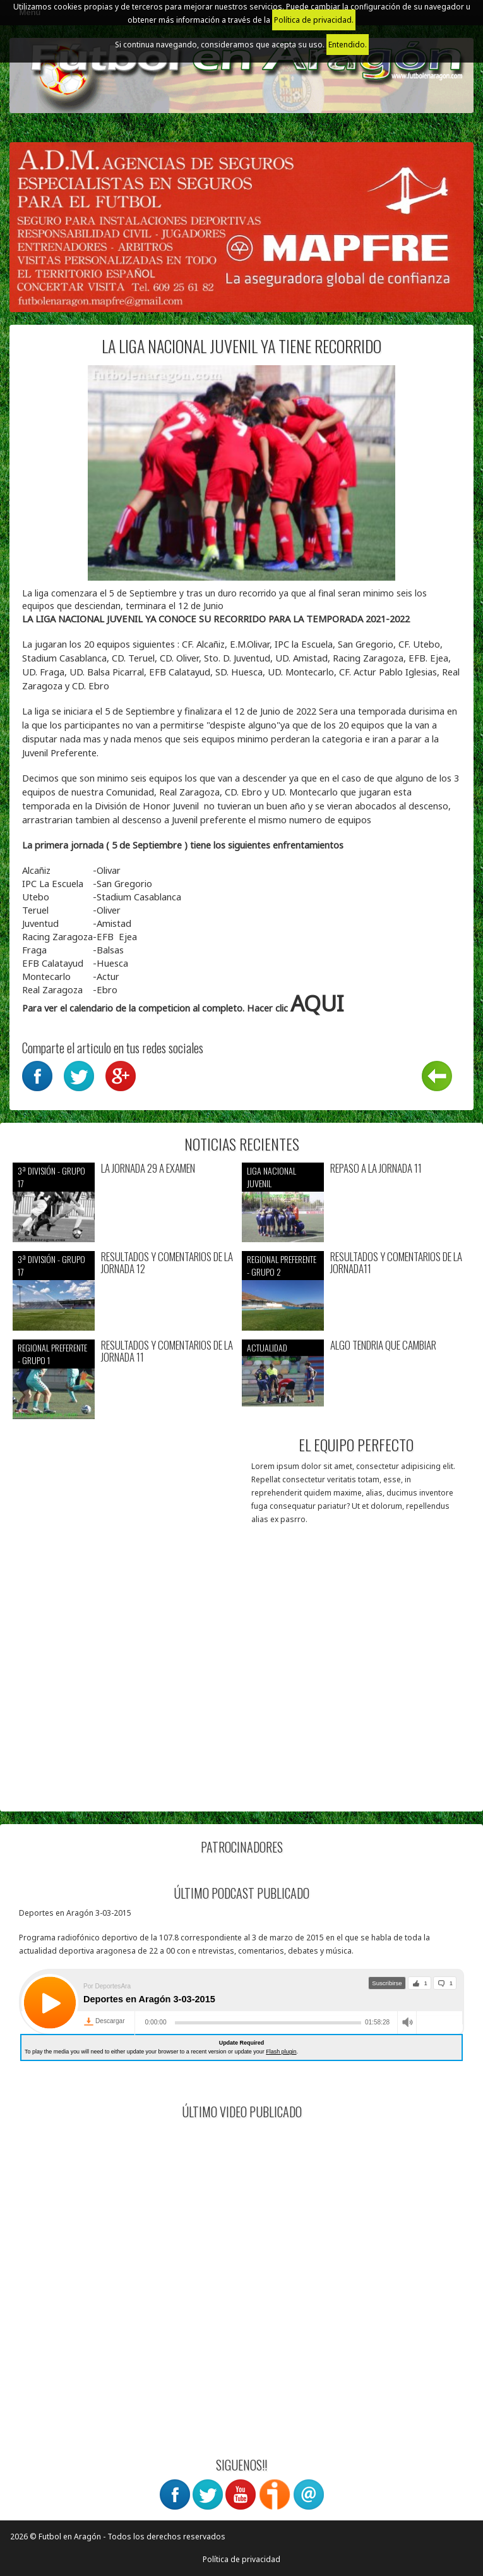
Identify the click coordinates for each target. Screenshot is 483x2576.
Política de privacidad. (314, 20)
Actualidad (267, 1347)
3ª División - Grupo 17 (51, 1177)
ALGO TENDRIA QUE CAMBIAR (383, 1345)
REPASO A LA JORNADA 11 (376, 1169)
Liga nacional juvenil (271, 1177)
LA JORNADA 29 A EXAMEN (148, 1169)
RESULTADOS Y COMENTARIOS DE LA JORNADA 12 (167, 1262)
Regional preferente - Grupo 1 (52, 1354)
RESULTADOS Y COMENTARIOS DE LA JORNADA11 (396, 1262)
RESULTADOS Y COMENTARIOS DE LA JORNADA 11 (167, 1351)
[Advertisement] (241, 1710)
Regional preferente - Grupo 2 (281, 1265)
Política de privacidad (241, 2559)
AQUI (316, 1003)
